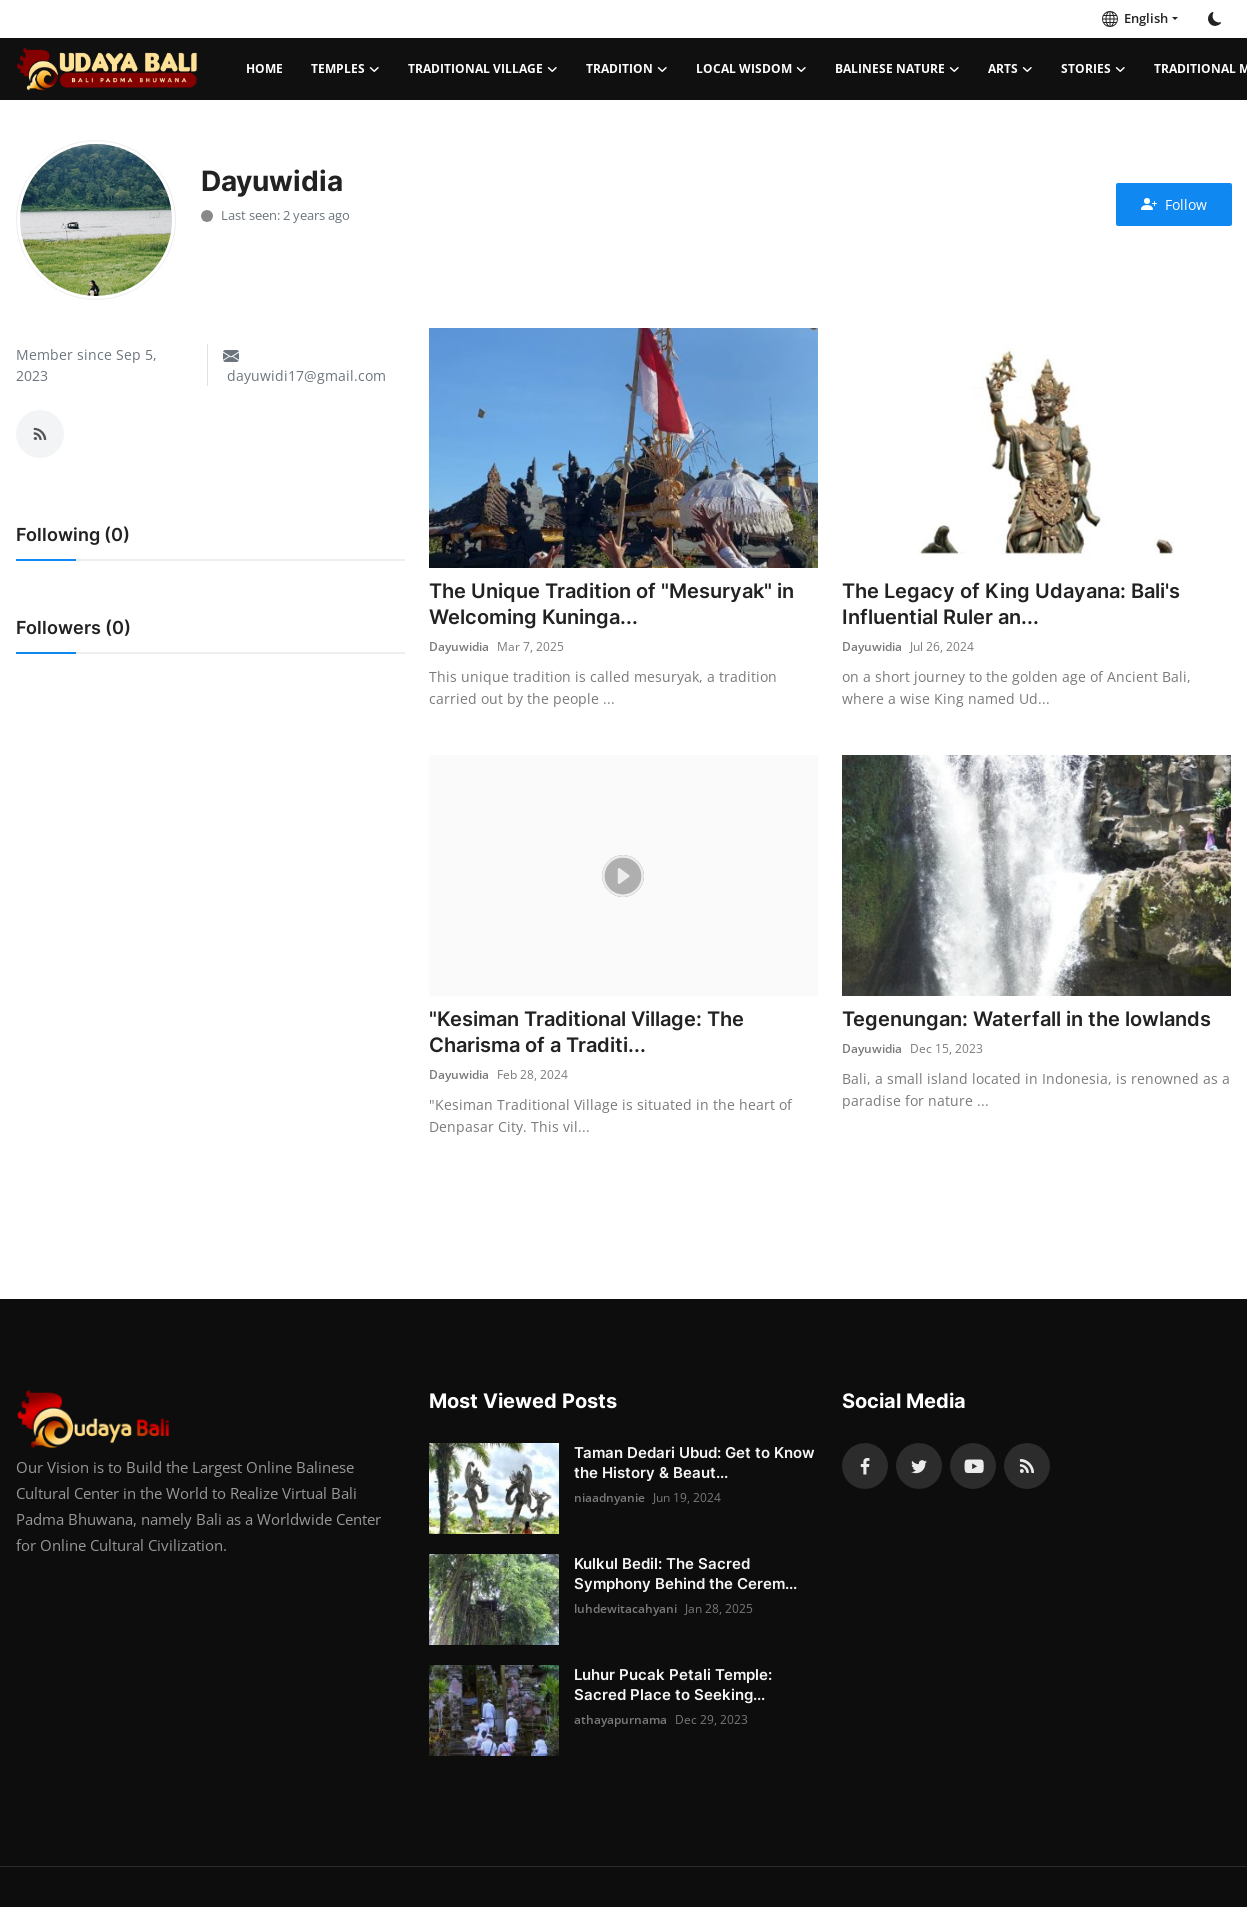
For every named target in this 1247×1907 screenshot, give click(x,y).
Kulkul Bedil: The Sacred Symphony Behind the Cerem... (685, 1573)
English (1135, 18)
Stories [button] (1093, 69)
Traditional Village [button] (483, 69)
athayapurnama (620, 1719)
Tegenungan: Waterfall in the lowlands (1026, 1019)
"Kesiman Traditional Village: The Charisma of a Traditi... (586, 1032)
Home (264, 68)
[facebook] (865, 1466)
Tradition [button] (627, 69)
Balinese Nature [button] (897, 69)
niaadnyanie (609, 1497)
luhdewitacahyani (625, 1608)
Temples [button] (345, 69)
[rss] (1027, 1466)
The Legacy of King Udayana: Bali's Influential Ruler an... (1011, 604)
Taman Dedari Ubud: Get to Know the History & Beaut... (694, 1462)
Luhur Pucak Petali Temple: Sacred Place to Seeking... (673, 1684)
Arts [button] (1010, 69)
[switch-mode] (1215, 19)
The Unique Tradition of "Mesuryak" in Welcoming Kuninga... (611, 604)
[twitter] (919, 1466)
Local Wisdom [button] (751, 69)
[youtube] (973, 1466)
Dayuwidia (459, 646)
